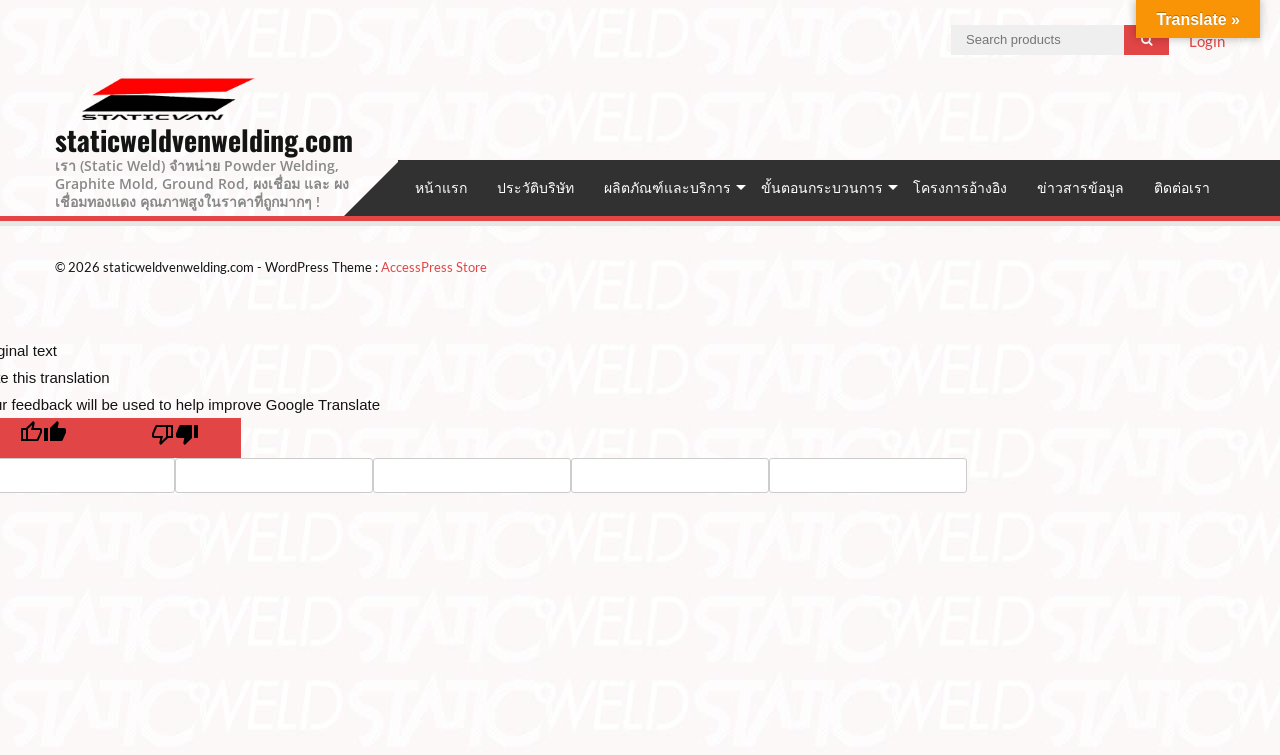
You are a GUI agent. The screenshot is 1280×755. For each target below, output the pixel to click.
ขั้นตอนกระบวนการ (822, 187)
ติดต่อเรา (1182, 187)
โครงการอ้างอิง (960, 187)
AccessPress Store (434, 267)
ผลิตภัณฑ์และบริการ (667, 187)
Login (1207, 41)
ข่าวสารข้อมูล (1080, 187)
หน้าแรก (441, 187)
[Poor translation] (175, 438)
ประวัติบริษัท (535, 187)
